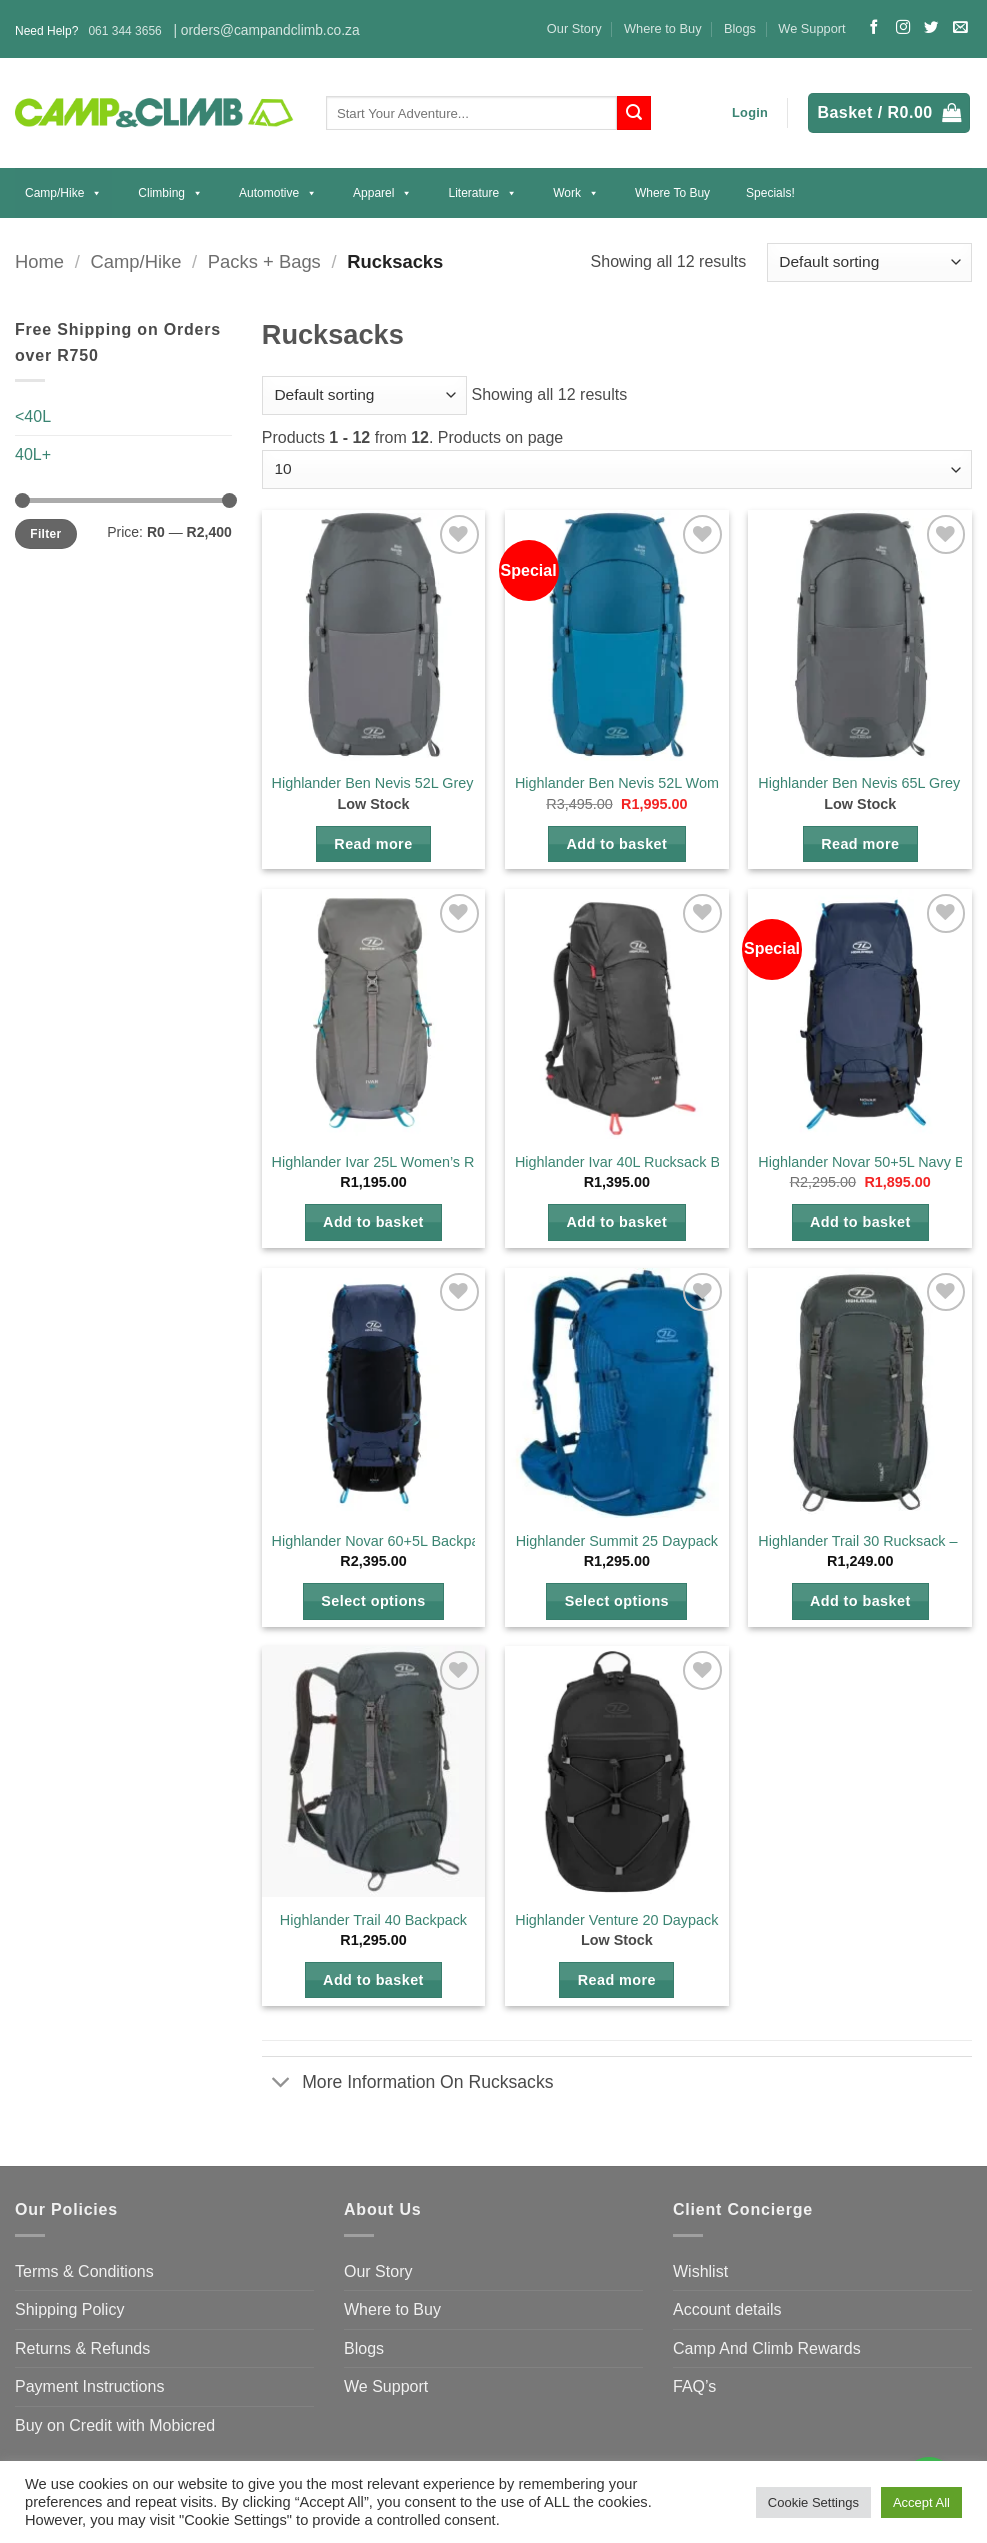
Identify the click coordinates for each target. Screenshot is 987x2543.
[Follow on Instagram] (903, 28)
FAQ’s (694, 2386)
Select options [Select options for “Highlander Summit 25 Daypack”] (617, 1601)
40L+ (33, 454)
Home (39, 261)
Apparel (382, 193)
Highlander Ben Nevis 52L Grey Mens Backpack (425, 783)
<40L (33, 416)
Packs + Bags (264, 261)
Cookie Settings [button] (813, 2502)
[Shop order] (869, 262)
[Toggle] (281, 2083)
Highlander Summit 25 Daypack (617, 1541)
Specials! (770, 193)
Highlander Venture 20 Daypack (616, 1920)
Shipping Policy (69, 2309)
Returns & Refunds (82, 2348)
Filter (45, 534)
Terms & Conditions (84, 2271)
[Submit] (634, 113)
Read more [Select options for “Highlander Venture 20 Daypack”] (617, 1980)
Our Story (574, 28)
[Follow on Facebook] (874, 28)
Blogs (740, 28)
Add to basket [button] (616, 844)
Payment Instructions (89, 2386)
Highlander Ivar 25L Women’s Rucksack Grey (417, 1162)
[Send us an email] (960, 28)
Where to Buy (663, 28)
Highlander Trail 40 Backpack (373, 1920)
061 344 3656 (124, 31)
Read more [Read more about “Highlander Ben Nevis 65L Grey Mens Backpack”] (860, 844)
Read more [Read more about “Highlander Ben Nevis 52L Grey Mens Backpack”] (373, 844)
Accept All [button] (921, 2502)
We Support (811, 28)
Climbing (170, 193)
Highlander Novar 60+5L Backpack (383, 1541)
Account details (727, 2309)
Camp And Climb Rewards (767, 2348)
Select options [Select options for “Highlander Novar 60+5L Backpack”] (373, 1601)
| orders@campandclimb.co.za (266, 30)
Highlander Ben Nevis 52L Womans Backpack (662, 783)
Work (576, 193)
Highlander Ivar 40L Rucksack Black (630, 1162)
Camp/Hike (63, 193)
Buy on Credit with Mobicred (115, 2425)
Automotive (278, 193)
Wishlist (700, 2271)
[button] (750, 113)
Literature (482, 193)
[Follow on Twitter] (931, 28)
